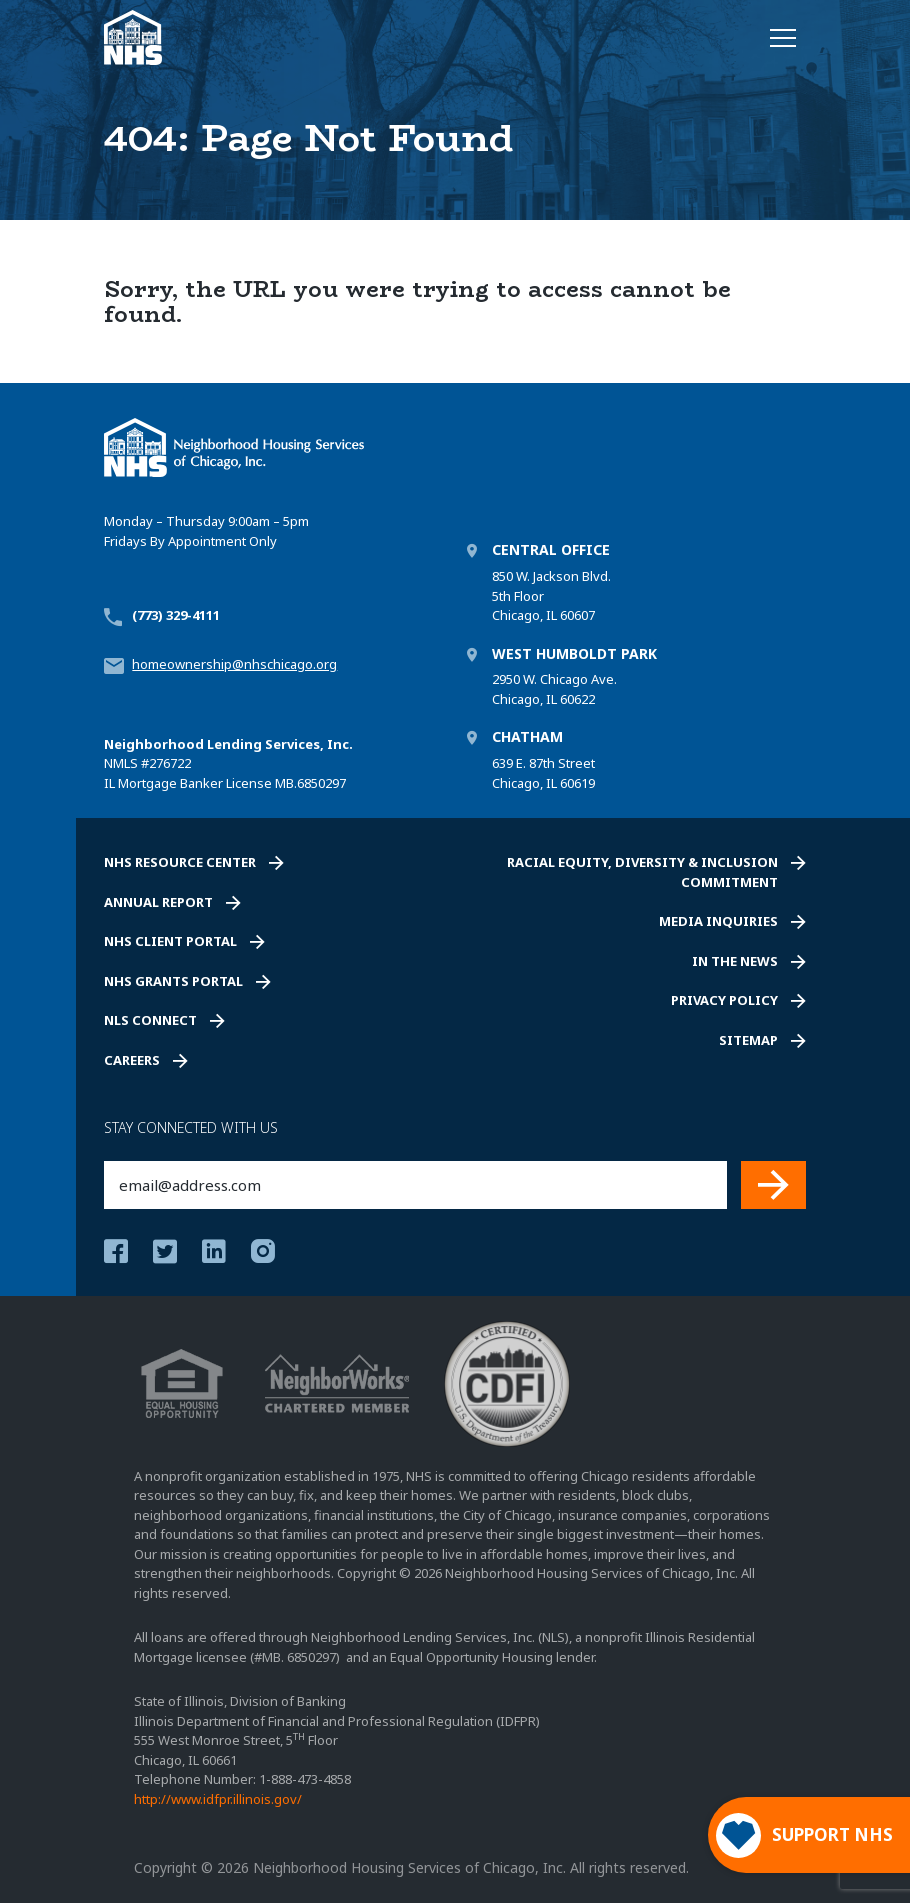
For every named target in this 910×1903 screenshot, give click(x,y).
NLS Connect (150, 1020)
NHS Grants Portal (173, 981)
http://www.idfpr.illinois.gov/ (218, 1799)
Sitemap (748, 1040)
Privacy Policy (724, 1000)
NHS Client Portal (170, 941)
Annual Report (158, 902)
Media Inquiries (718, 921)
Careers (132, 1060)
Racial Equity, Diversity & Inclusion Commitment (642, 872)
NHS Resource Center (180, 862)
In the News (735, 961)
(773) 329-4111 (176, 615)
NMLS (121, 763)
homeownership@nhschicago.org (234, 664)
